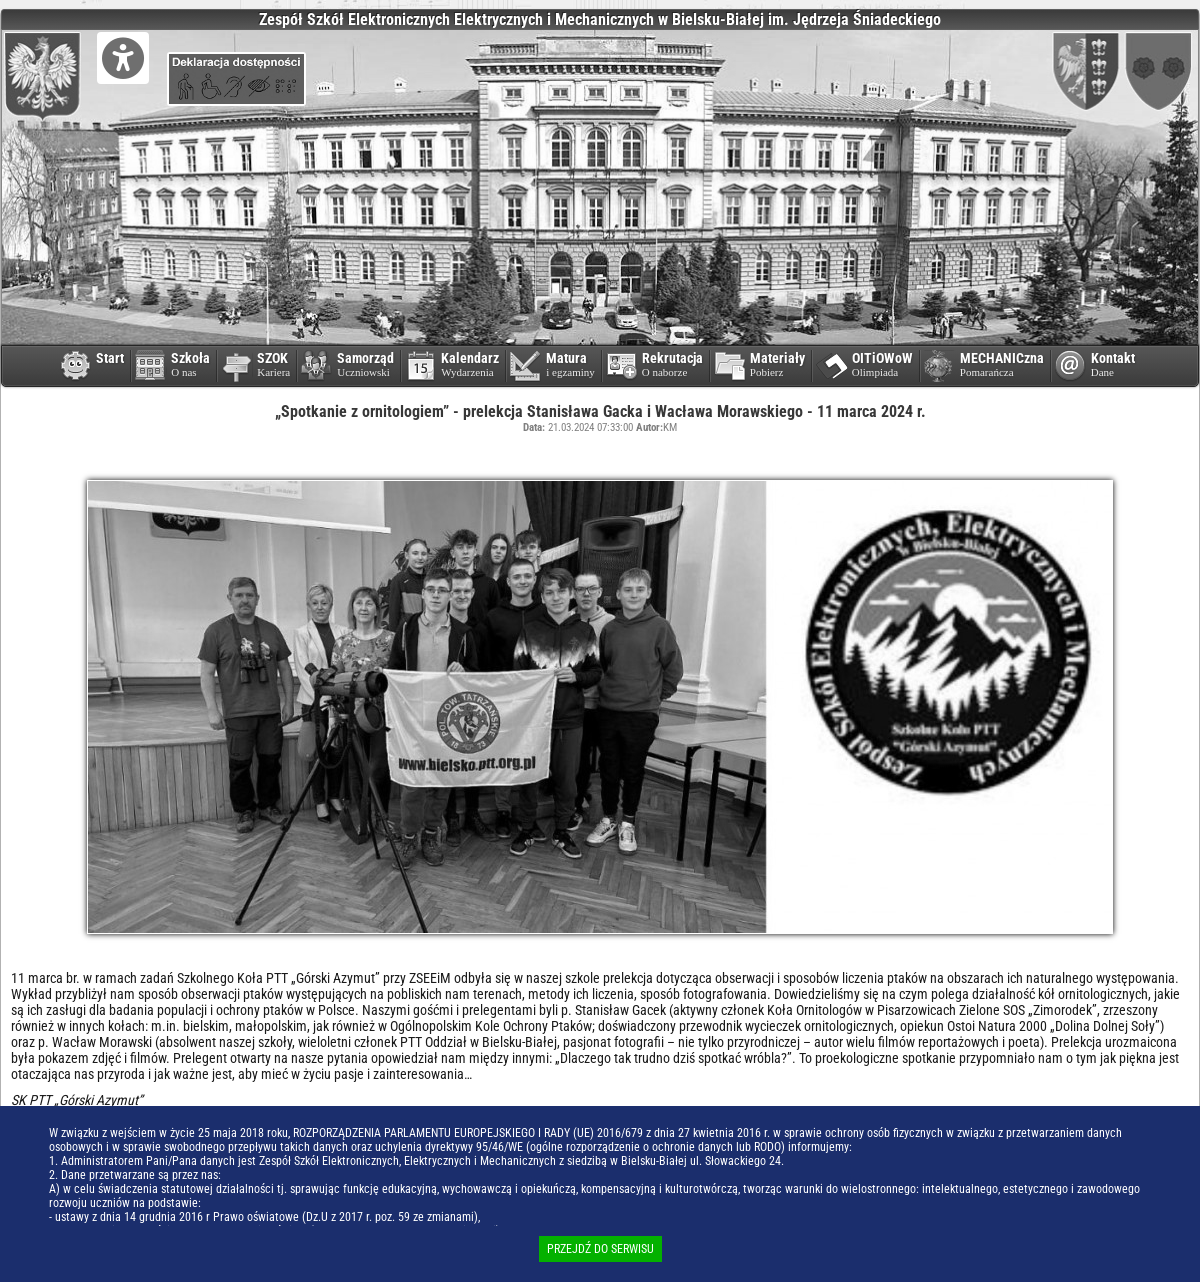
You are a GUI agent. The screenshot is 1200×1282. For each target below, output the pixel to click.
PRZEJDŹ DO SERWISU (600, 1249)
